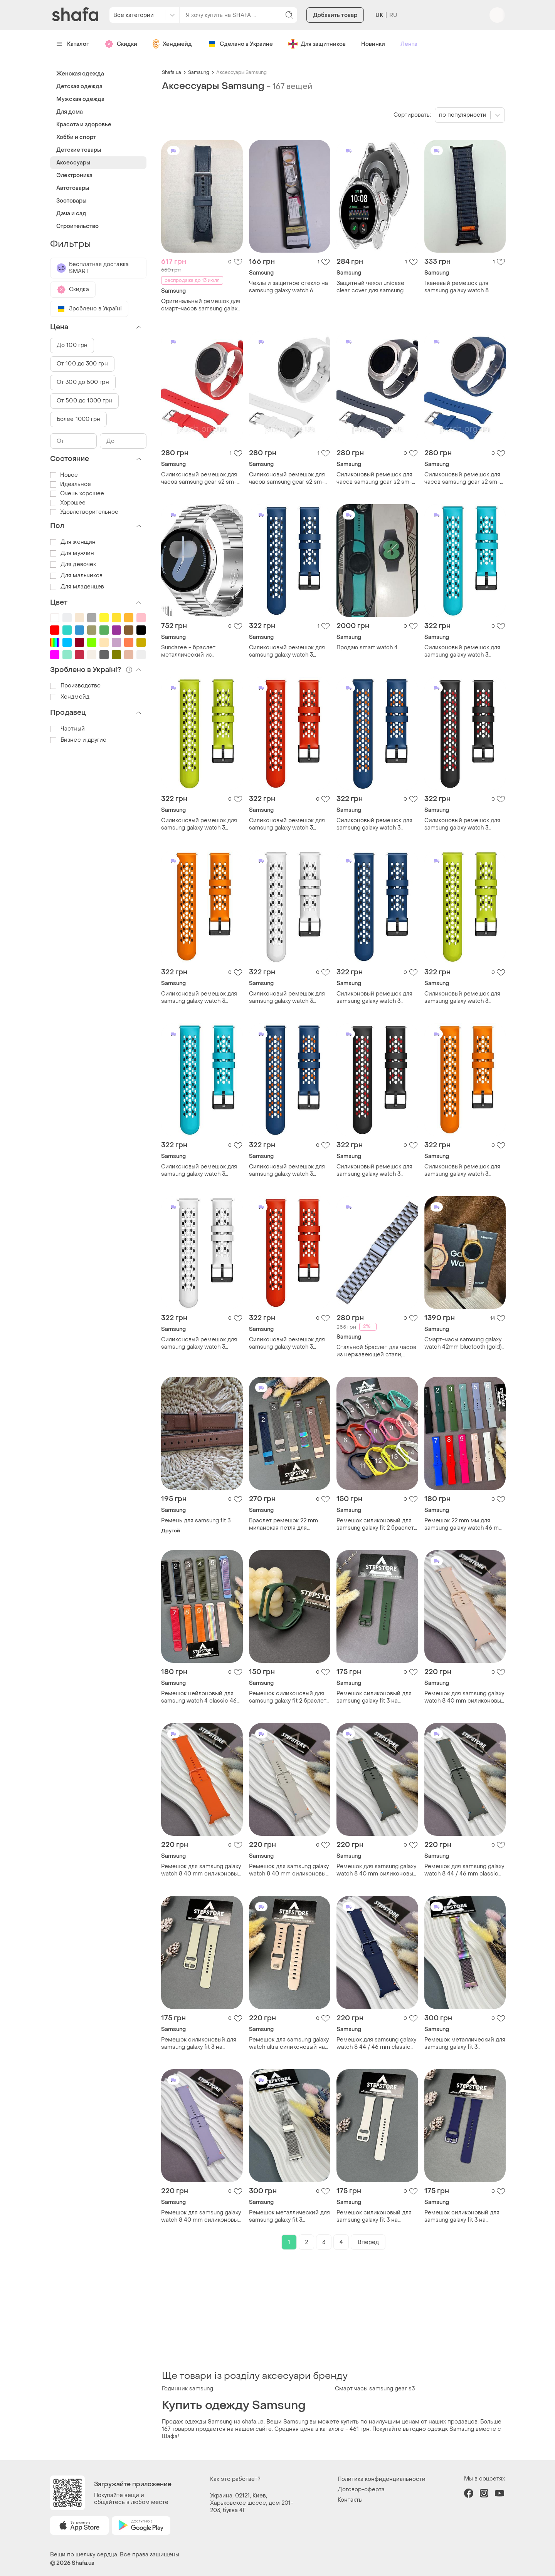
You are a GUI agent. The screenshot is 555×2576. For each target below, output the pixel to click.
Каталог (72, 44)
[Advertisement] (333, 2310)
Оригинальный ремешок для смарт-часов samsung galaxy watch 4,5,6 (200, 305)
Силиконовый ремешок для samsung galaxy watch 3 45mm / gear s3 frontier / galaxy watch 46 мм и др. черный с (462, 824)
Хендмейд (172, 44)
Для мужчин (72, 553)
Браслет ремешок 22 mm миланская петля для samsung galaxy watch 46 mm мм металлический (288, 1524)
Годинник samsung (187, 2388)
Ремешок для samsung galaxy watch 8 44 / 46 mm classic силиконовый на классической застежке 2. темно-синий (376, 2043)
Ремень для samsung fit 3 (195, 1520)
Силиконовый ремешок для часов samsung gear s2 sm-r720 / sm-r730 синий (462, 478)
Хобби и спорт (76, 137)
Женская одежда (80, 73)
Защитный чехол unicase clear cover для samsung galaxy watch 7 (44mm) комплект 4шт (370, 287)
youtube (499, 2493)
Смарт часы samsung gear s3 (375, 2388)
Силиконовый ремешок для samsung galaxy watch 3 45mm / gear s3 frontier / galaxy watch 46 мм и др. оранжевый (199, 997)
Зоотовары (71, 200)
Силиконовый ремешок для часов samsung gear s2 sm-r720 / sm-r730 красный (199, 478)
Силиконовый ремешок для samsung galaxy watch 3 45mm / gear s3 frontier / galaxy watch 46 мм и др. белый (287, 997)
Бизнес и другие (78, 740)
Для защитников (317, 44)
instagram (484, 2493)
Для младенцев (77, 586)
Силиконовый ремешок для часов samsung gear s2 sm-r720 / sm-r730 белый (287, 478)
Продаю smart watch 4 (367, 647)
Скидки (120, 44)
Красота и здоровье (83, 124)
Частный (67, 728)
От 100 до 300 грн (82, 363)
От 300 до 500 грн (83, 382)
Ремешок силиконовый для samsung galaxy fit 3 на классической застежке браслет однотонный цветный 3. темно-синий (462, 2216)
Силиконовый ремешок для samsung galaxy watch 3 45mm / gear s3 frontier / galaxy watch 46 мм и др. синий (287, 651)
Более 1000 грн (78, 419)
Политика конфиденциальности (382, 2479)
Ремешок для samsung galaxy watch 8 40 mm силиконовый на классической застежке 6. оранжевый (201, 1870)
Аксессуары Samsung (241, 72)
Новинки (373, 44)
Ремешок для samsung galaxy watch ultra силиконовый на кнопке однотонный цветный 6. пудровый (289, 2043)
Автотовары (72, 188)
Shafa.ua (171, 72)
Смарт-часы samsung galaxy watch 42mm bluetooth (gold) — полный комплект (462, 1343)
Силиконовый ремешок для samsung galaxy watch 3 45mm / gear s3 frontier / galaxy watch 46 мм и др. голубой (462, 651)
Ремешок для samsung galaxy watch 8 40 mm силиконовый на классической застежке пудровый (464, 1697)
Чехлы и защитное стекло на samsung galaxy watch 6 (288, 287)
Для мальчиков (76, 575)
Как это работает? (235, 2479)
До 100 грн (72, 345)
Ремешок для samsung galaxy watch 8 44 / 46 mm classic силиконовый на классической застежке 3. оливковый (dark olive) (464, 1870)
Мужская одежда (80, 99)
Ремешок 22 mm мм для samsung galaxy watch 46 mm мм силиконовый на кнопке (464, 1524)
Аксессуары (73, 162)
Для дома (69, 112)
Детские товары (78, 150)
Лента (408, 44)
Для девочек (73, 564)
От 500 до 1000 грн (84, 400)
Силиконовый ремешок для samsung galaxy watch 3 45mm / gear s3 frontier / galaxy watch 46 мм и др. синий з (374, 824)
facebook (468, 2493)
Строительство (77, 226)
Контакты (350, 2500)
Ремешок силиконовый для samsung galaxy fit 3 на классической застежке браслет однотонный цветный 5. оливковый (198, 2043)
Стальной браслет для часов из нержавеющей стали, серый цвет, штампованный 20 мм (376, 1351)
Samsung (198, 72)
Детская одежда (79, 86)
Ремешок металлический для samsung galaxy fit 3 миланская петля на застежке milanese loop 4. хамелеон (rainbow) (464, 2043)
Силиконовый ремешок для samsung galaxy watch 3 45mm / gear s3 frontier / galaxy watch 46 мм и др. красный (287, 824)
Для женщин (73, 542)
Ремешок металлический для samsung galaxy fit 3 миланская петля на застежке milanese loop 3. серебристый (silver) (289, 2216)
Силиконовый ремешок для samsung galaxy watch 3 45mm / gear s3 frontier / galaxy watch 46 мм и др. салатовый (199, 824)
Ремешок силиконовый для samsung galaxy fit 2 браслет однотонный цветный (375, 1524)
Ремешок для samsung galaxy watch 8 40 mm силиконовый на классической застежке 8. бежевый (289, 1870)
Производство (75, 685)
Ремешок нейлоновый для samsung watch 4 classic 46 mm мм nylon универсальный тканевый (201, 1697)
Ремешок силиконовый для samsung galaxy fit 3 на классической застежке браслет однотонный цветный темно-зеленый (374, 1697)
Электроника (74, 175)
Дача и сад (71, 213)
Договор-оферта (361, 2489)
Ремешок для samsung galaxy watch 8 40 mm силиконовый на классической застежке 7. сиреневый (201, 2216)
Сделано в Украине (240, 44)
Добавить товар (335, 15)
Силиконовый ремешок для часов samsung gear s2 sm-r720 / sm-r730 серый (374, 478)
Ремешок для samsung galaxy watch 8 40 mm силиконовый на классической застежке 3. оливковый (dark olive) (376, 1870)
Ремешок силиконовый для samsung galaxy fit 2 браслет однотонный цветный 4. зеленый (287, 1697)
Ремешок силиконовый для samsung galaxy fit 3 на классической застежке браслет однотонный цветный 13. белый (374, 2216)
